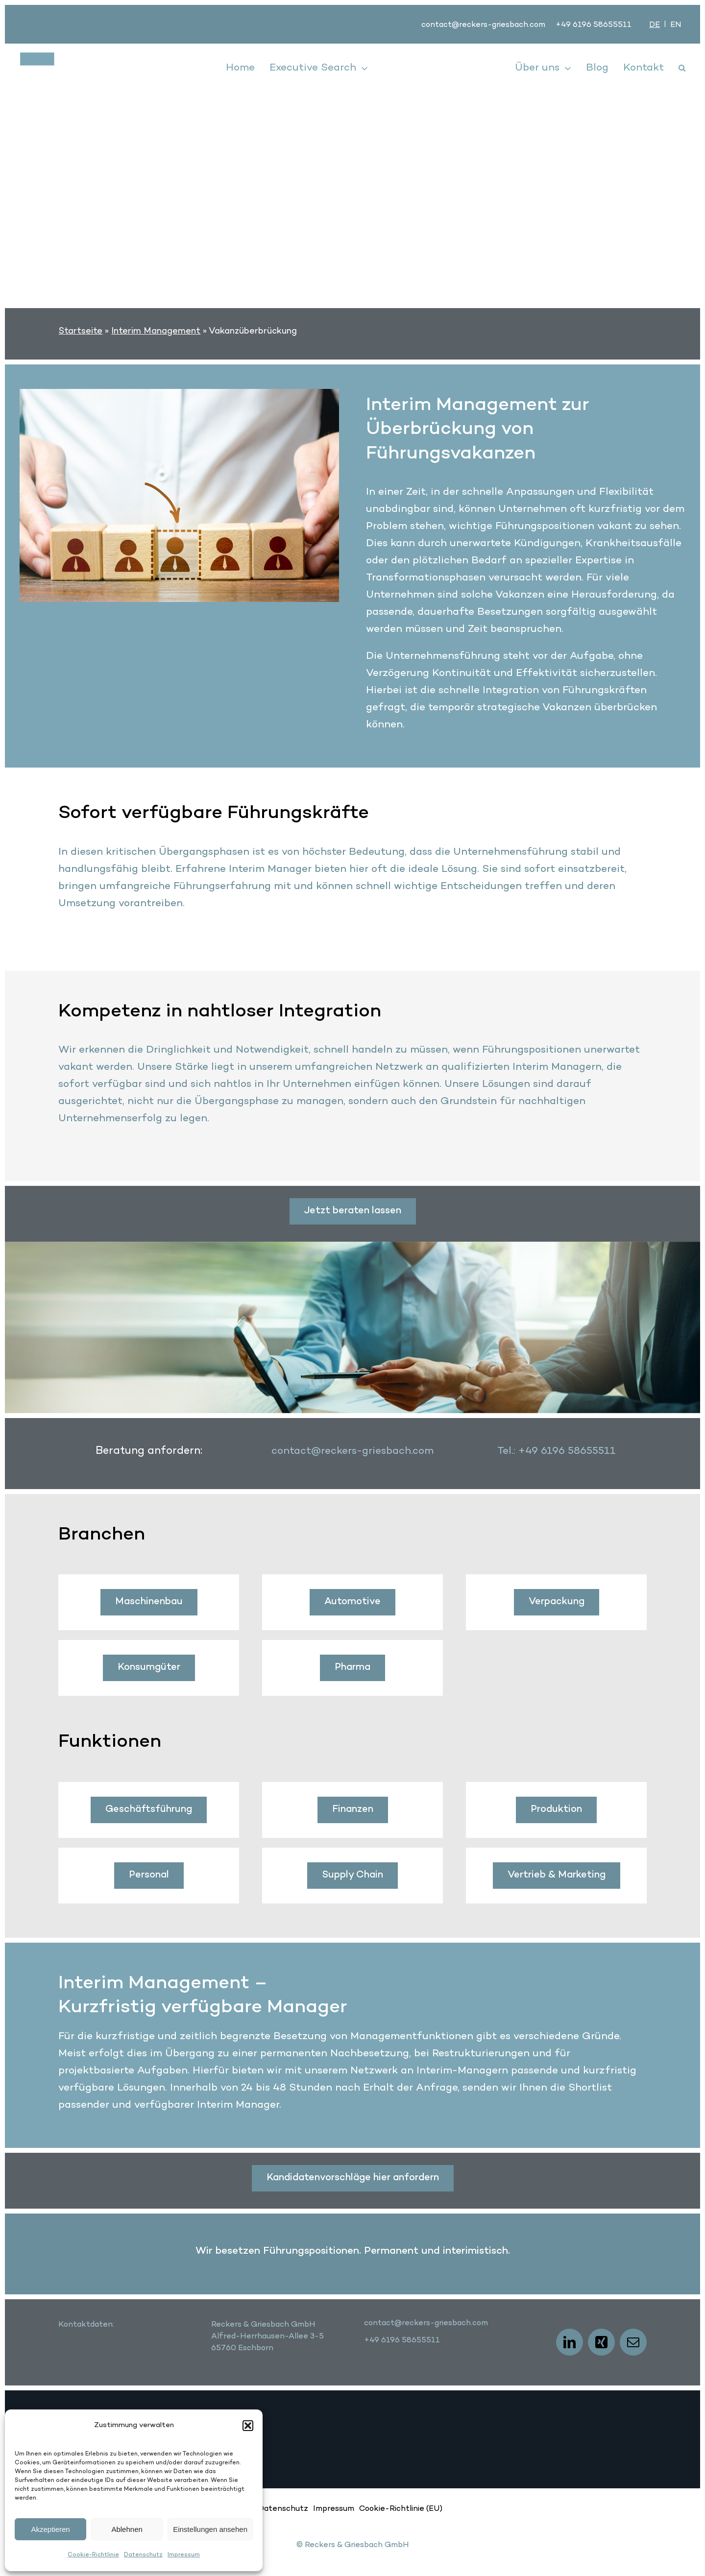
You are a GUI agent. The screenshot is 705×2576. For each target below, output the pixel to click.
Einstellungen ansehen (210, 2529)
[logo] (74, 57)
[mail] (633, 2342)
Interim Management (155, 331)
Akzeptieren (50, 2529)
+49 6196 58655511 (594, 25)
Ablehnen (126, 2529)
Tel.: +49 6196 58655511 (556, 1451)
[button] (248, 2426)
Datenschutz (143, 2555)
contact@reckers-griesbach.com (483, 25)
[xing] (601, 2342)
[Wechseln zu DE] (654, 25)
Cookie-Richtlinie (93, 2555)
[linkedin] (569, 2342)
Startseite (80, 331)
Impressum (184, 2555)
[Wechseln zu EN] (675, 25)
